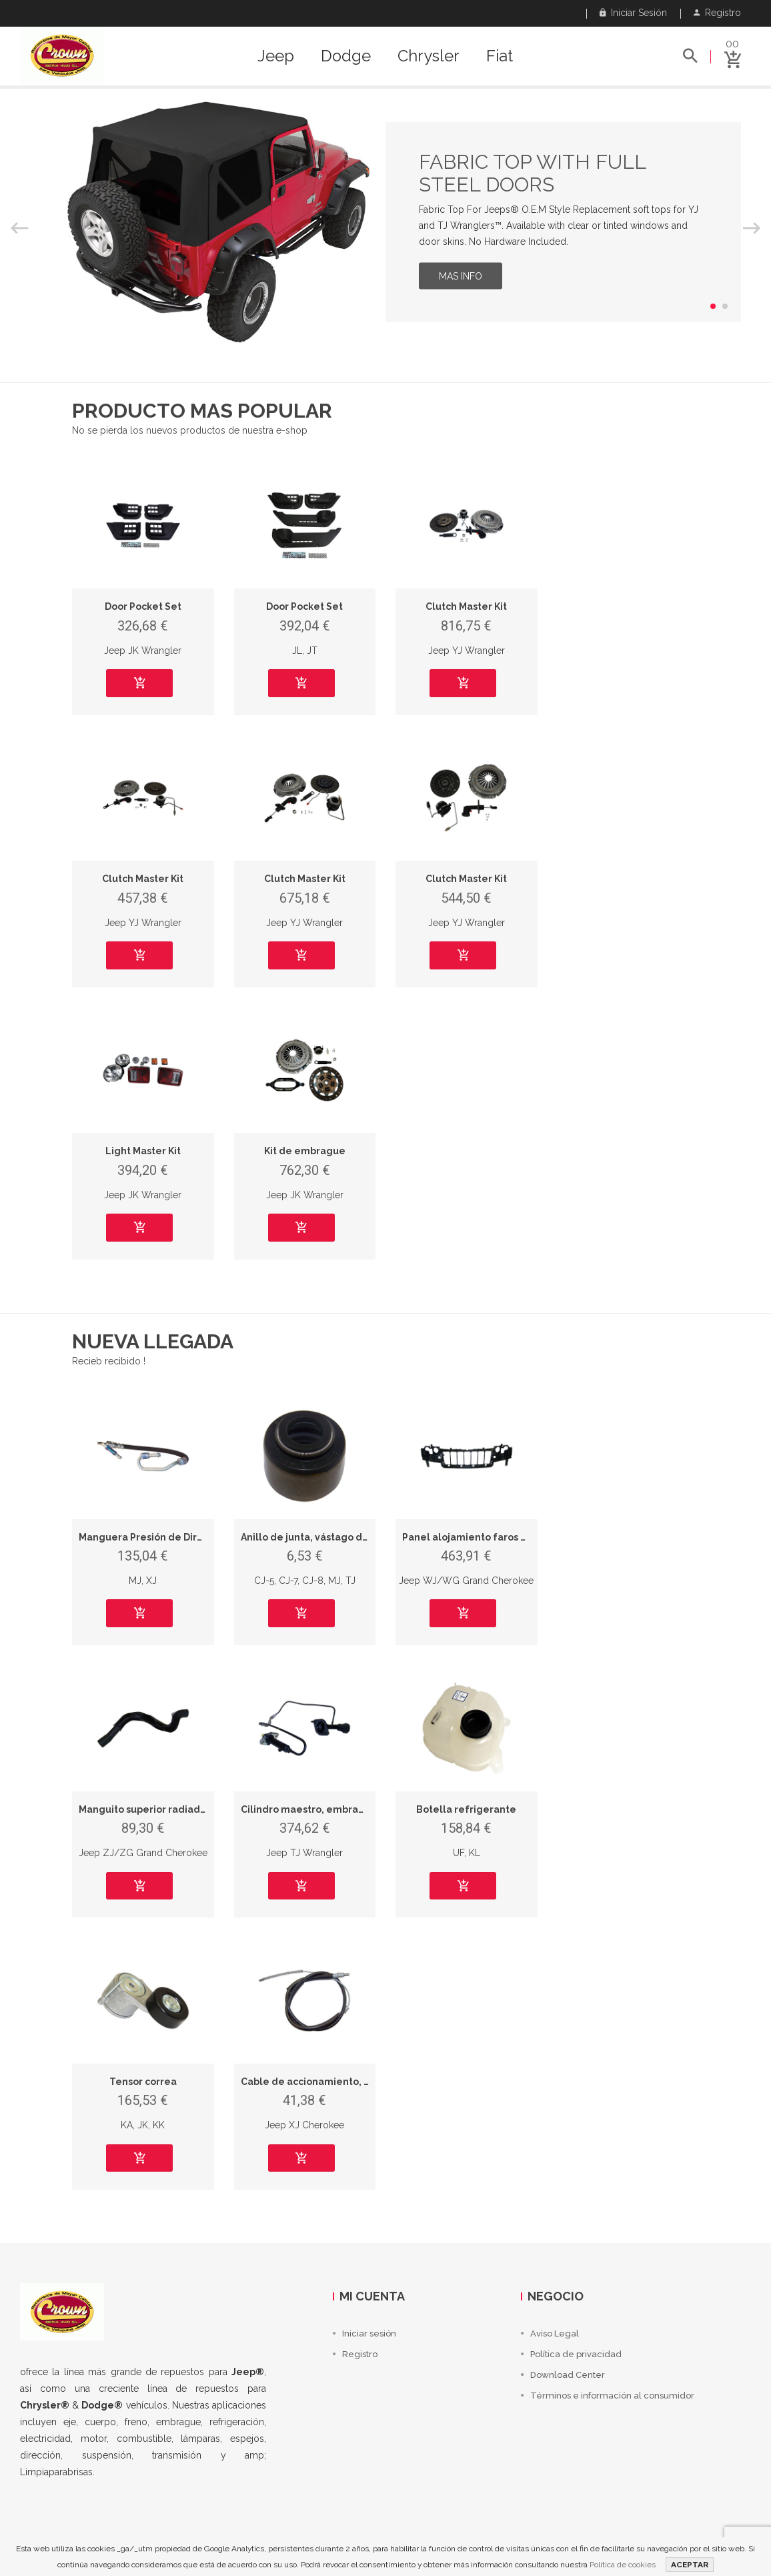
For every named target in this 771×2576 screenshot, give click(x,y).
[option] (385, 222)
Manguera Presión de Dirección (154, 1537)
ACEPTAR (689, 2564)
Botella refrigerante (466, 1809)
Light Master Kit (143, 1151)
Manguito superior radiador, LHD (156, 1809)
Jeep (275, 56)
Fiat (499, 56)
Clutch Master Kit (466, 606)
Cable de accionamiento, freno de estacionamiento (365, 2081)
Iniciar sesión (633, 12)
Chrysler (429, 56)
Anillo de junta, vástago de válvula (323, 1537)
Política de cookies (623, 2564)
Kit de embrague (304, 1151)
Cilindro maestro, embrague (309, 1809)
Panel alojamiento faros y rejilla (479, 1537)
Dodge (346, 56)
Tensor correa (143, 2081)
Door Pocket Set (143, 606)
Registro (717, 12)
